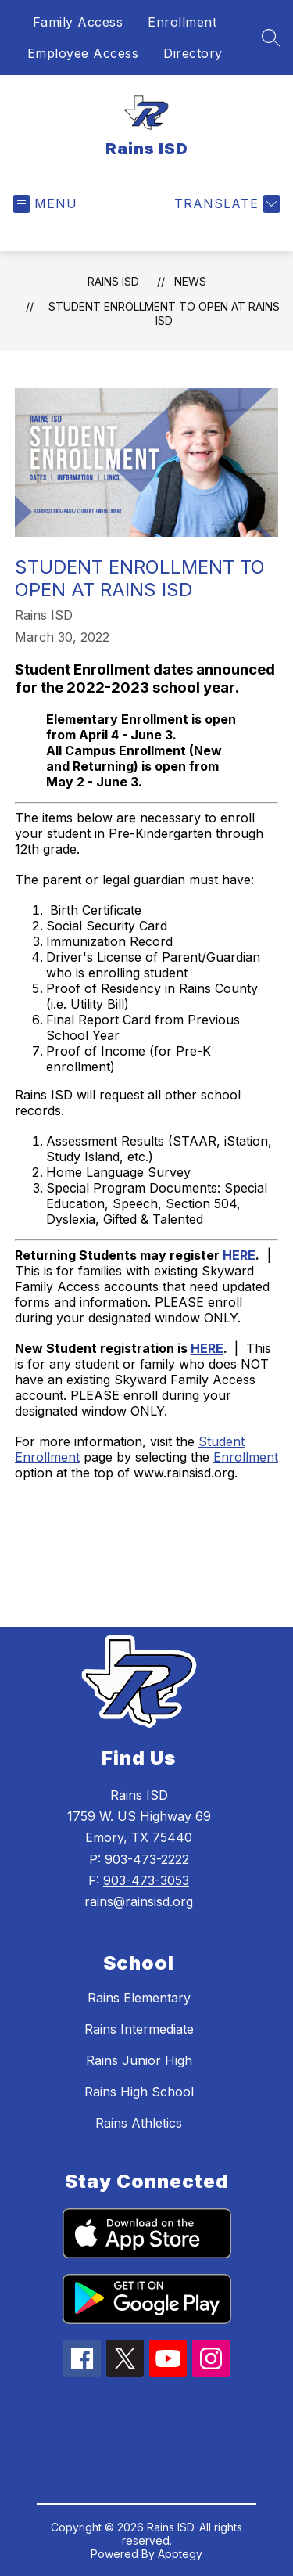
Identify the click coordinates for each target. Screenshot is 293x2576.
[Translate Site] (225, 204)
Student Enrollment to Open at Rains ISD (164, 313)
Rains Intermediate (139, 2029)
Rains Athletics (138, 2123)
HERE (239, 1255)
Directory (193, 53)
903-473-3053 (146, 1880)
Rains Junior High (139, 2060)
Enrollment (182, 22)
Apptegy (180, 2553)
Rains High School (139, 2091)
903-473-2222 (147, 1859)
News (190, 281)
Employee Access (83, 53)
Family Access (78, 22)
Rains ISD (113, 281)
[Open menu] (45, 204)
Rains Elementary (139, 1998)
